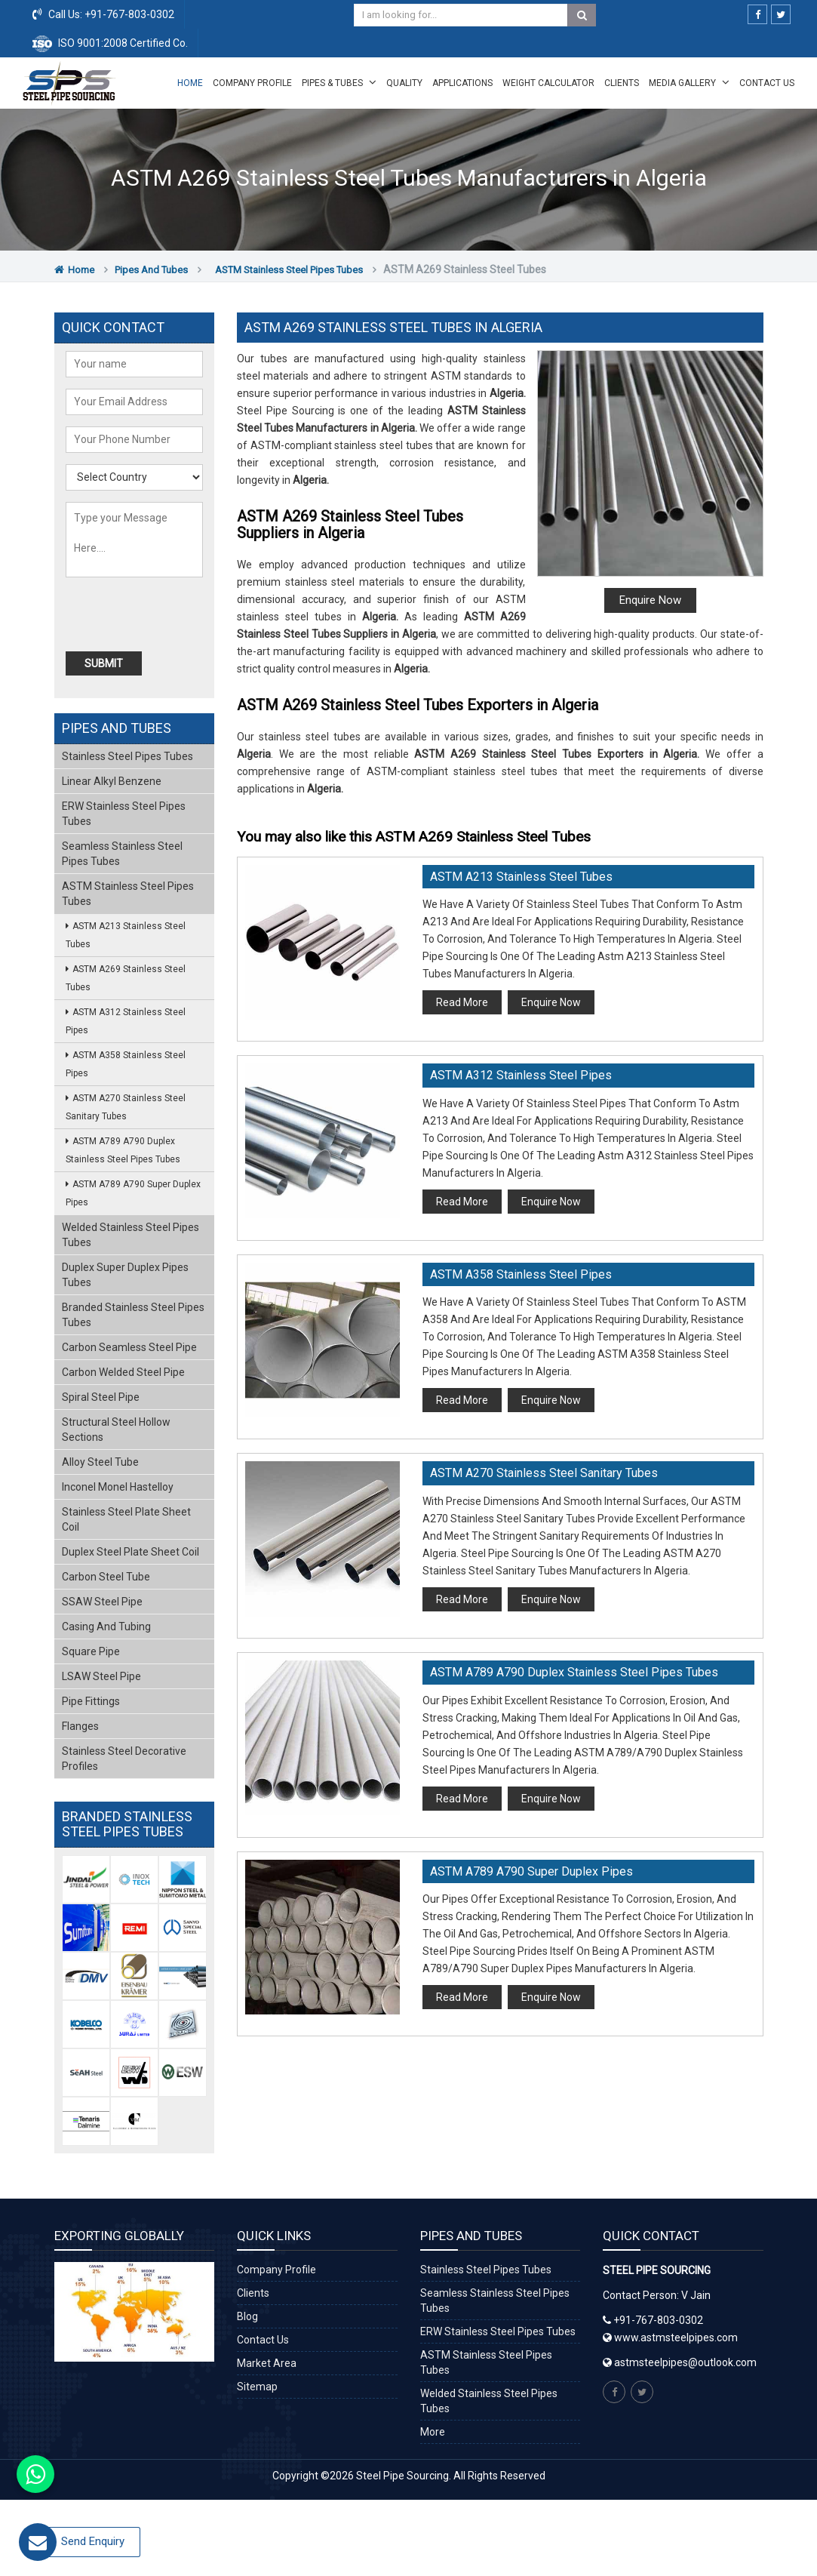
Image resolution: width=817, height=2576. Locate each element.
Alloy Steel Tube (100, 1462)
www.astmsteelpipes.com (670, 2337)
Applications (462, 83)
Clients (621, 83)
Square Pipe (91, 1651)
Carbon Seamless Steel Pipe (129, 1347)
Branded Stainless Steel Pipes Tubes (133, 1314)
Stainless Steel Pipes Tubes (127, 756)
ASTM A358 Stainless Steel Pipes (521, 1274)
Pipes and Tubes (151, 269)
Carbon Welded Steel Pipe (123, 1372)
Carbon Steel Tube (106, 1577)
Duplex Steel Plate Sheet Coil (130, 1552)
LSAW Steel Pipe (101, 1676)
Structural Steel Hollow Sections (116, 1429)
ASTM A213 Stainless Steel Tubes (521, 876)
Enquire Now (650, 600)
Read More (462, 1002)
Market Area (266, 2363)
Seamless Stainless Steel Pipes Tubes (122, 853)
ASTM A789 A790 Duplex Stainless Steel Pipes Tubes (574, 1672)
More (432, 2432)
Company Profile (252, 83)
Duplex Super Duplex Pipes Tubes (125, 1274)
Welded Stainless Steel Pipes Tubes (130, 1234)
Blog (247, 2316)
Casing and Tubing (106, 1626)
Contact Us (766, 83)
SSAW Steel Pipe (102, 1602)
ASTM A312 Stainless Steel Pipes (521, 1075)
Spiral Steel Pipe (101, 1397)
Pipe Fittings (91, 1701)
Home (190, 83)
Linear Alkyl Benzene (111, 781)
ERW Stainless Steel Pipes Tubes (124, 813)
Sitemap (257, 2387)
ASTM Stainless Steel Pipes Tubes (289, 269)
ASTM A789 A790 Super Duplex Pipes (531, 1871)
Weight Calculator (548, 83)
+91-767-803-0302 (128, 14)
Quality (404, 83)
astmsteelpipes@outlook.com (685, 2362)
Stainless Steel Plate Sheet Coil (126, 1519)
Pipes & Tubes (339, 82)
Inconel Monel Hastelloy (118, 1487)
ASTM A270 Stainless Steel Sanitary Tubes (544, 1473)
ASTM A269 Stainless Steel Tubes (126, 978)
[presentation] (152, 614)
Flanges (80, 1726)
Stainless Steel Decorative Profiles (124, 1758)
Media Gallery (689, 82)
